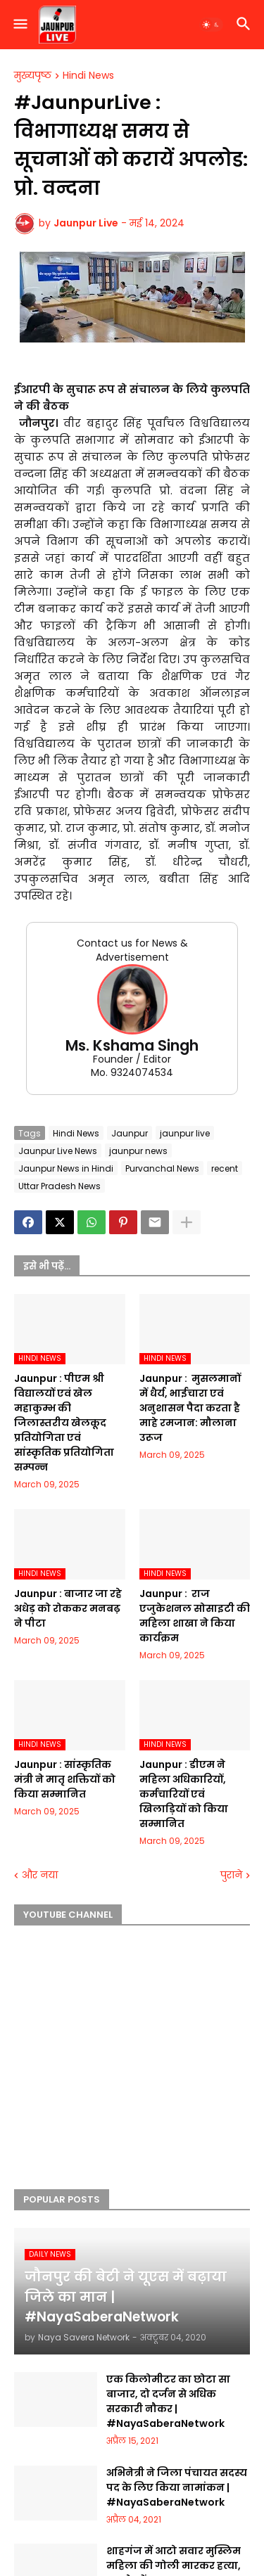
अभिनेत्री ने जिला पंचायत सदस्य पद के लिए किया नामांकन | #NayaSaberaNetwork (176, 2487)
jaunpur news (138, 1151)
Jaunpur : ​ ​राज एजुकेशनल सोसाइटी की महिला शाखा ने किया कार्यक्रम (194, 1616)
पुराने (231, 1875)
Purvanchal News (162, 1168)
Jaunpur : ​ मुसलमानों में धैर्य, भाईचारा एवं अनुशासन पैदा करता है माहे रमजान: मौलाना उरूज (190, 1407)
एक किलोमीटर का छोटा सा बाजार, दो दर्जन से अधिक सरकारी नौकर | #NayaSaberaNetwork (168, 2401)
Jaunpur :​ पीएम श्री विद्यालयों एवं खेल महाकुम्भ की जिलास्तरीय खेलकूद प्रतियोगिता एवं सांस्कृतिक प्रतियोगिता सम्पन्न (64, 1422)
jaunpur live (185, 1133)
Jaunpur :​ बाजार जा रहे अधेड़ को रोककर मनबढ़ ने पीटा (68, 1608)
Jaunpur (129, 1133)
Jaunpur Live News (57, 1151)
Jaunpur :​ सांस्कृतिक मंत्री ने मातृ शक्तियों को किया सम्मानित (64, 1779)
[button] (19, 25)
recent (224, 1168)
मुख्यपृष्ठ (32, 76)
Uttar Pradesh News (59, 1186)
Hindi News (88, 76)
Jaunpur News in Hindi (65, 1168)
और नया (40, 1875)
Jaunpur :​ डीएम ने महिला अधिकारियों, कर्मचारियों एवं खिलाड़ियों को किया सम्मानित (183, 1794)
